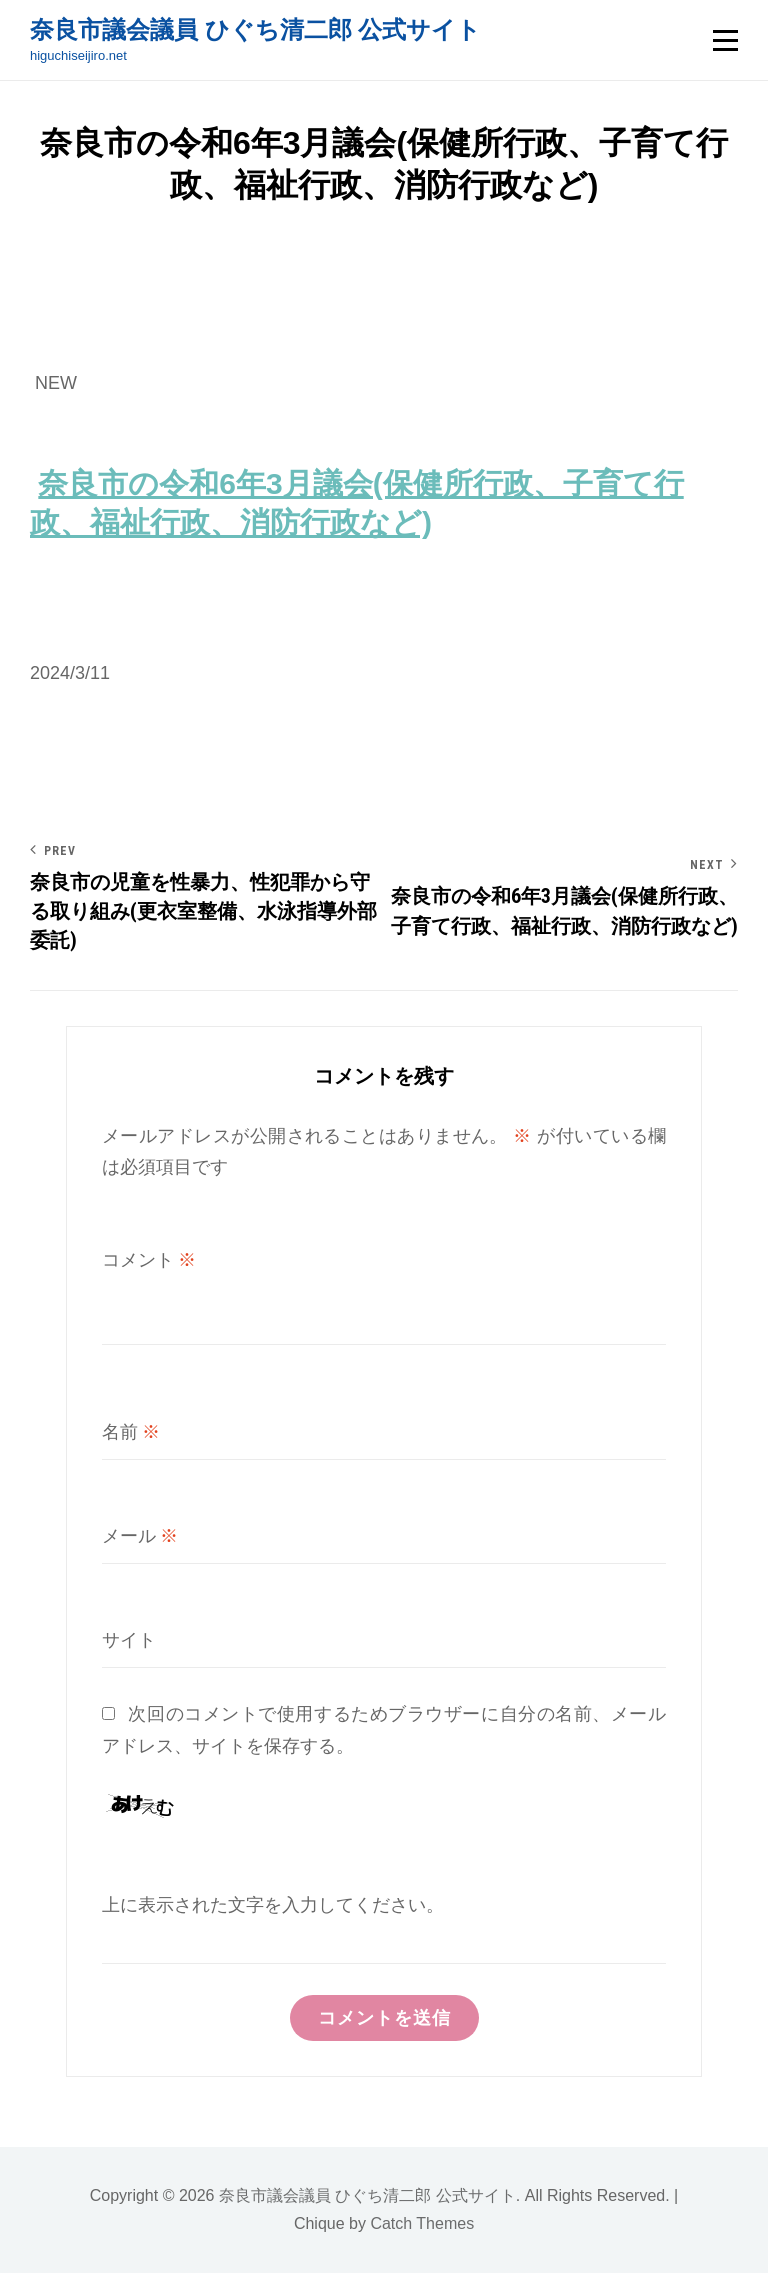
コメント (149, 1259)
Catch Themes (422, 2223)
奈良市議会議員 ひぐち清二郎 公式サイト (255, 29)
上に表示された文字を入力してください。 (273, 1904)
